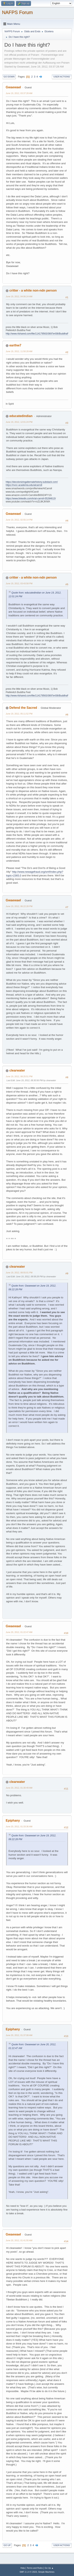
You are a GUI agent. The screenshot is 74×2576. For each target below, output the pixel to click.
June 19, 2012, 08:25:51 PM (19, 1076)
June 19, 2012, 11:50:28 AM (19, 351)
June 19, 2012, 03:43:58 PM (19, 583)
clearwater (17, 1070)
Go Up (7, 2545)
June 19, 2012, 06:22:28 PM (19, 906)
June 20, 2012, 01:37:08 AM (19, 2035)
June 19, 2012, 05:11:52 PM (19, 714)
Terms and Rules (35, 2568)
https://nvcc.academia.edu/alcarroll (24, 485)
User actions (61, 77)
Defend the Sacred (23, 707)
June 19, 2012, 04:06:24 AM (19, 296)
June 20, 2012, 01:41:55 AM (19, 2240)
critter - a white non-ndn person (33, 290)
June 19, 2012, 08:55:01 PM (19, 1272)
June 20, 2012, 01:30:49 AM (19, 1788)
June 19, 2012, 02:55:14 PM (19, 520)
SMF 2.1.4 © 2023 (28, 2572)
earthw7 (15, 345)
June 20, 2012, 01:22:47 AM (19, 1632)
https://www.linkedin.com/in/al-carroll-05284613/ (31, 498)
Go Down (9, 77)
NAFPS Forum (17, 12)
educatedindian (20, 416)
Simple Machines (46, 2572)
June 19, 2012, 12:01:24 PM (19, 422)
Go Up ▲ (49, 2568)
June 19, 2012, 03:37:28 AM (19, 93)
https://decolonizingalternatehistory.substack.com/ (32, 482)
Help (23, 2568)
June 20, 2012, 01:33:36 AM (19, 1826)
